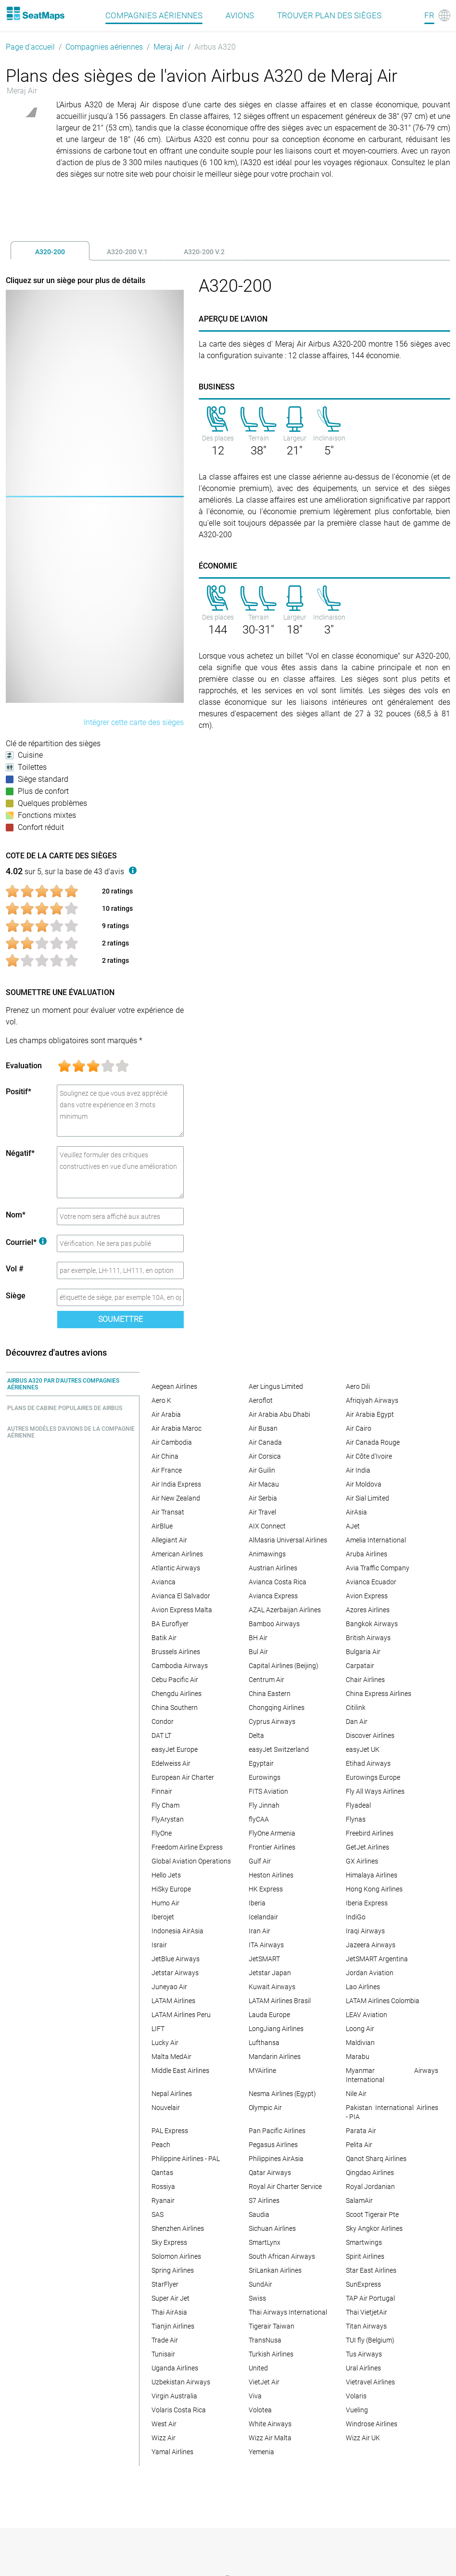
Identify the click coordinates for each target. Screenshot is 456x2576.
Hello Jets (166, 1875)
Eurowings (264, 1777)
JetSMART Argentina (377, 1959)
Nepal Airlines (172, 2093)
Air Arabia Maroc (177, 1428)
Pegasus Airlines (273, 2145)
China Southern (175, 1707)
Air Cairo (358, 1428)
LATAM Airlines (173, 2001)
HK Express (266, 1889)
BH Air (258, 1638)
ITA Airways (266, 1945)
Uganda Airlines (175, 2368)
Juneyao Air (169, 1987)
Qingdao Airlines (370, 2172)
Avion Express (367, 1596)
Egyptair (261, 1763)
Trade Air (165, 2340)
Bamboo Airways (274, 1624)
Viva (255, 2396)
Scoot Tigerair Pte (372, 2214)
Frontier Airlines (272, 1847)
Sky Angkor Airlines (374, 2228)
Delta (256, 1735)
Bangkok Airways (372, 1624)
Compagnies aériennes (104, 47)
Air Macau (264, 1484)
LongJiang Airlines (276, 2028)
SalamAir (359, 2200)
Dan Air (356, 1721)
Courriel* (26, 1242)
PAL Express (170, 2131)
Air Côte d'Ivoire (369, 1456)
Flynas (356, 1819)
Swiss (257, 2298)
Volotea (260, 2410)
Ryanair (163, 2200)
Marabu (357, 2056)
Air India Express (176, 1484)
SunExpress (363, 2284)
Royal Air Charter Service (285, 2186)
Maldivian (360, 2042)
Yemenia (261, 2452)
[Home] (35, 13)
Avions (240, 15)
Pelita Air (359, 2145)
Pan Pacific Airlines (277, 2131)
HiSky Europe (171, 1889)
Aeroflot (261, 1400)
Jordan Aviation (369, 1973)
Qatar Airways (270, 2172)
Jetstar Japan (270, 1973)
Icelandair (263, 1917)
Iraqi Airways (365, 1931)
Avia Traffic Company (377, 1568)
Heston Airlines (271, 1875)
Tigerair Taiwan (271, 2326)
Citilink (356, 1707)
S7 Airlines (264, 2200)
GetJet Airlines (367, 1847)
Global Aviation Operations (191, 1861)
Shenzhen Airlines (178, 2228)
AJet (353, 1526)
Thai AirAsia (169, 2312)
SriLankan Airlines (275, 2270)
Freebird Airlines (369, 1833)
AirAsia (356, 1512)
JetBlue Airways (176, 1959)
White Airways (270, 2424)
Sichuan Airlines (272, 2228)
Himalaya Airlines (371, 1875)
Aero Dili (358, 1386)
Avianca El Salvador (181, 1596)
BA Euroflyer (170, 1624)
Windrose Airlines (371, 2424)
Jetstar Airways (175, 1973)
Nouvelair (166, 2107)
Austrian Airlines (273, 1568)
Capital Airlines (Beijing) (283, 1666)
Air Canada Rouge (373, 1442)
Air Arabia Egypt (370, 1414)
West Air (164, 2424)
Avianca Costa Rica (277, 1582)
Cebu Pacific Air (175, 1679)
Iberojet (163, 1917)
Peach (161, 2145)
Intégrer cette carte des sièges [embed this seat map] (134, 722)
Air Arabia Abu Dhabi (279, 1414)
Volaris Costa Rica (179, 2410)
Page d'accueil (30, 47)
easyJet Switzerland (279, 1749)
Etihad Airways (368, 1763)
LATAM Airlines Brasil (280, 2001)
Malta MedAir (171, 2056)
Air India (358, 1470)
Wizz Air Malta (270, 2438)
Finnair (162, 1791)
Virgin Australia (174, 2396)
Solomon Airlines (176, 2256)
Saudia (259, 2214)
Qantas (162, 2172)
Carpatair (360, 1666)
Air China (165, 1456)
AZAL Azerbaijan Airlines (285, 1610)
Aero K (161, 1400)
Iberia (257, 1903)
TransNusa (265, 2340)
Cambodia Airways (180, 1666)
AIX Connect (267, 1526)
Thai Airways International (288, 2312)
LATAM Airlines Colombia (382, 2001)
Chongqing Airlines (276, 1707)
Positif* (18, 1091)
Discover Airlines (370, 1735)
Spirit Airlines (365, 2256)
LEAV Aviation (366, 2015)
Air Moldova (363, 1484)
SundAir (260, 2284)
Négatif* (20, 1153)
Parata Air (361, 2131)
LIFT (158, 2028)
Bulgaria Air (363, 1652)
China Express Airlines (378, 1693)
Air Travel (262, 1512)
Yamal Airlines (172, 2452)
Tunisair (163, 2354)
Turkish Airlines (271, 2354)
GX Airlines (362, 1861)
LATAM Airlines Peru (181, 2015)
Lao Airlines (363, 1987)
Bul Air (258, 1652)
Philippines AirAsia (276, 2158)
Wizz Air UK (363, 2438)
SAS (158, 2214)
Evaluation (24, 1065)
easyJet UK (363, 1749)
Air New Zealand (176, 1498)
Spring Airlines (173, 2270)
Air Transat (168, 1512)
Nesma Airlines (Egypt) (282, 2093)
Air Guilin (262, 1470)
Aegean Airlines (174, 1386)
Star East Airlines (371, 2270)
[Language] (437, 15)
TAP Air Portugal (370, 2298)
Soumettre (120, 1319)
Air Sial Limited (367, 1498)
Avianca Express (273, 1596)
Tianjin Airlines (173, 2326)
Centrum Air (266, 1679)
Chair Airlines (365, 1679)
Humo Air (165, 1903)
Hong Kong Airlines (374, 1889)
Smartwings (364, 2242)
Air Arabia (166, 1414)
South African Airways (282, 2256)
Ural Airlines (363, 2368)
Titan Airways (366, 2326)
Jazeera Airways (370, 1945)
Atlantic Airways (176, 1568)
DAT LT (161, 1735)
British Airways (368, 1638)
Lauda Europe (269, 2015)
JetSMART (264, 1959)
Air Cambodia (172, 1442)
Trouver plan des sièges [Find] (329, 15)
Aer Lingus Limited (276, 1386)
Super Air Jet (171, 2298)
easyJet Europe (175, 1749)
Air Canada (265, 1442)
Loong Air (360, 2028)
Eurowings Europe (373, 1777)
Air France (167, 1470)
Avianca (164, 1582)
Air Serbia (263, 1498)
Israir (159, 1945)
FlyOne (162, 1833)
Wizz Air (164, 2438)
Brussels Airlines (176, 1652)
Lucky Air (165, 2042)
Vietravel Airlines (370, 2382)
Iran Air (259, 1931)
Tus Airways (364, 2354)
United (258, 2368)
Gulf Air (260, 1861)
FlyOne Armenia (272, 1833)
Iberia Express (367, 1903)
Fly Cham (165, 1805)
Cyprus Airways (272, 1721)
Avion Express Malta (182, 1610)
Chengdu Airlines (177, 1693)
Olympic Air (265, 2107)
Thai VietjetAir (366, 2312)
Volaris (356, 2396)
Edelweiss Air (171, 1763)
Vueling (357, 2410)
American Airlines (177, 1554)
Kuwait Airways (272, 1987)
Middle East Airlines (180, 2070)
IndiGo (356, 1917)
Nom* (15, 1214)
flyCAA (259, 1819)
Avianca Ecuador (371, 1582)
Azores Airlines (368, 1610)
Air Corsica (265, 1456)
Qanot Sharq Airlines (376, 2158)
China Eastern (270, 1693)
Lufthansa (264, 2042)
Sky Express (169, 2242)
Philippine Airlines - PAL (186, 2158)
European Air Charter (183, 1777)
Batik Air (164, 1638)
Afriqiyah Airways (372, 1400)
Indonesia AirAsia (177, 1931)
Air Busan (263, 1428)
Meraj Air (168, 47)
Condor (163, 1721)
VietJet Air (264, 2382)
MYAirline (262, 2070)
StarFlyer (165, 2284)
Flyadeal (358, 1805)
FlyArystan (168, 1819)
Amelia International (376, 1540)
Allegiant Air (169, 1540)
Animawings (267, 1554)
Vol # (15, 1268)
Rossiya (163, 2186)
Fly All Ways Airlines (375, 1791)
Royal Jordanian (370, 2186)
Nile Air (356, 2093)
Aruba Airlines (366, 1554)
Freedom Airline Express (187, 1847)
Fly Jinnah (264, 1805)
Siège (15, 1295)
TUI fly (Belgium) (370, 2340)
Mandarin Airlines (275, 2056)
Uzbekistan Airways (181, 2382)
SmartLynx (264, 2242)
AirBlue (162, 1526)
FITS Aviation (268, 1791)
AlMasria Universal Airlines (288, 1540)
